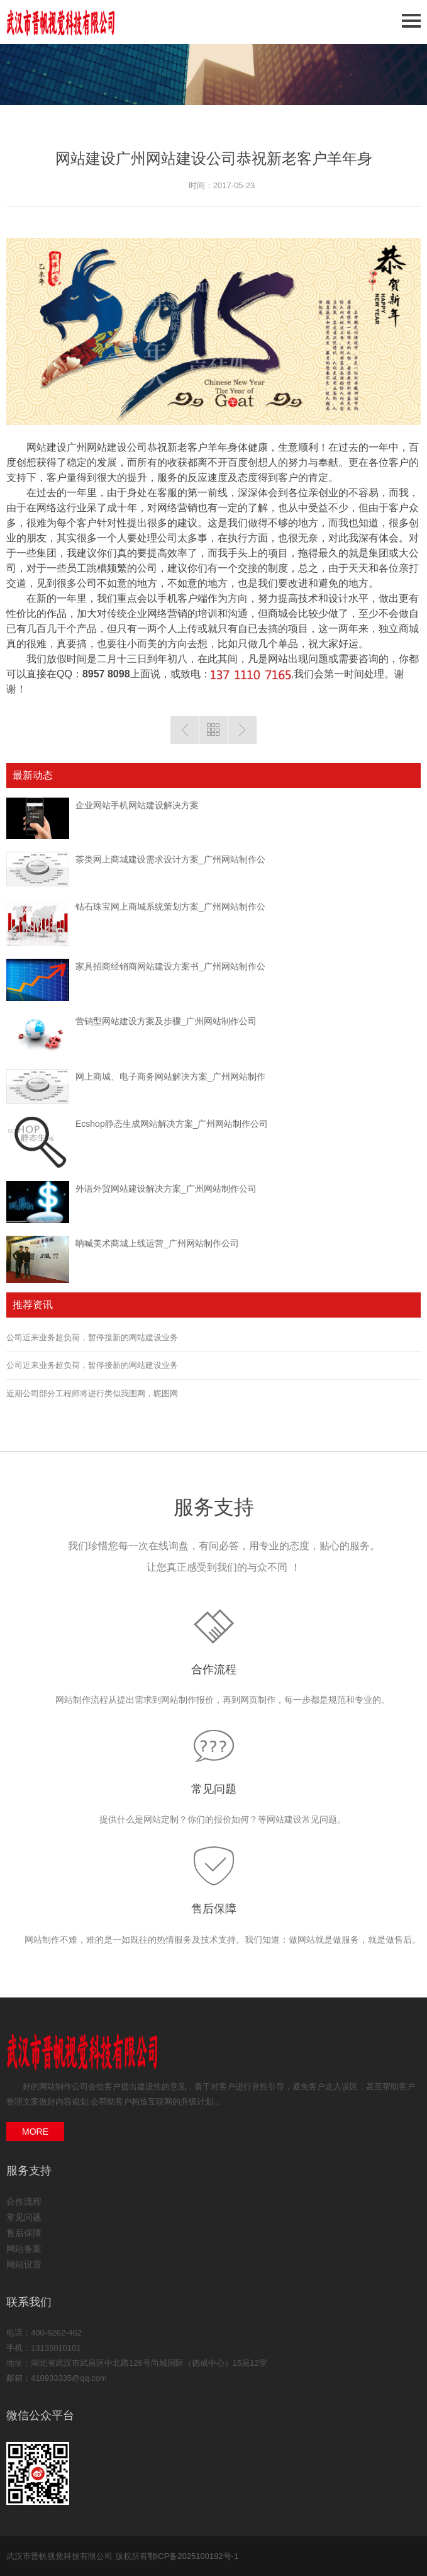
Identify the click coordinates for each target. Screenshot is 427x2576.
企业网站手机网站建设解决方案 (137, 805)
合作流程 (213, 1669)
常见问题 (213, 1789)
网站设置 (24, 2264)
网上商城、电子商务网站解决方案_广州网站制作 (170, 1076)
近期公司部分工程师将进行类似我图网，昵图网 (92, 1393)
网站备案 (24, 2249)
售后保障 (213, 1908)
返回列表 (213, 730)
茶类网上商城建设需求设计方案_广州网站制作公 (170, 859)
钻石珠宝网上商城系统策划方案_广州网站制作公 (170, 906)
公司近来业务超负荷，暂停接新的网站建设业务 (92, 1337)
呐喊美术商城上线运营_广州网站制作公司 (157, 1243)
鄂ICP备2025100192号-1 (193, 2556)
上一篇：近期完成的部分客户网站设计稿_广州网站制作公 (184, 730)
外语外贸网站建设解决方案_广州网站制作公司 (166, 1188)
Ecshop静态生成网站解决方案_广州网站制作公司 (171, 1124)
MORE (35, 2132)
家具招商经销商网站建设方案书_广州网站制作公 (170, 966)
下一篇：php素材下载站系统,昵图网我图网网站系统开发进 (242, 730)
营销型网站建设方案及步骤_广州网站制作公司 (166, 1021)
